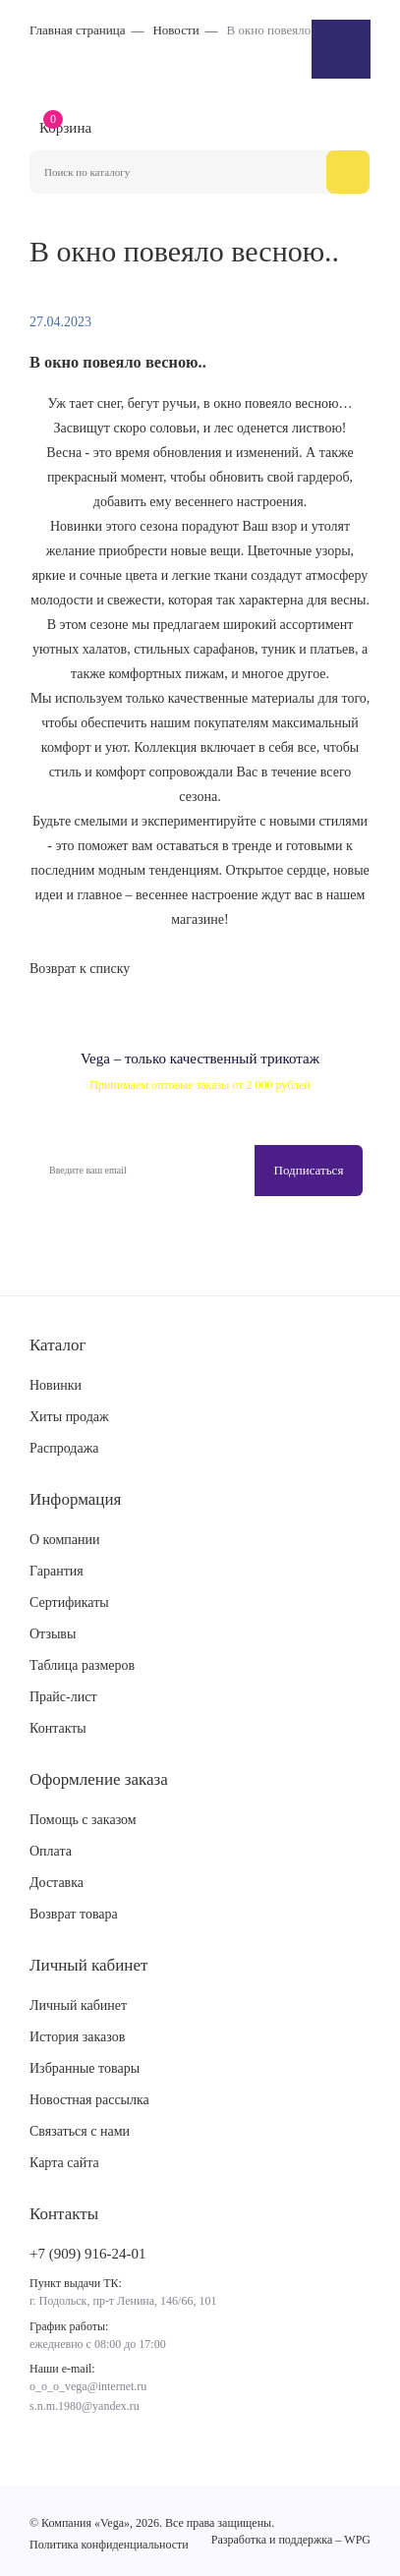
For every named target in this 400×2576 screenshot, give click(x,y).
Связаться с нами (79, 2131)
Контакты (57, 1728)
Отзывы (52, 1634)
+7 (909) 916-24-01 (87, 2253)
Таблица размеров (82, 1665)
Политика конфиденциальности (109, 2544)
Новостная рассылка (89, 2099)
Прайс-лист (63, 1696)
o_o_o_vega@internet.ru (87, 2386)
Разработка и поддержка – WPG (291, 2540)
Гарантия (56, 1571)
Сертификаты (69, 1602)
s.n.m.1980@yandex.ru (84, 2406)
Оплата (50, 1851)
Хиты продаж (69, 1416)
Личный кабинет (78, 2005)
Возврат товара (73, 1914)
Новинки (55, 1385)
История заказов (77, 2037)
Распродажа (64, 1448)
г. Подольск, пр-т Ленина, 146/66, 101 (122, 2301)
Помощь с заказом (83, 1819)
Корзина (65, 126)
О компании (64, 1539)
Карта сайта (64, 2162)
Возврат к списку (79, 968)
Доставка (56, 1882)
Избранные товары (84, 2068)
